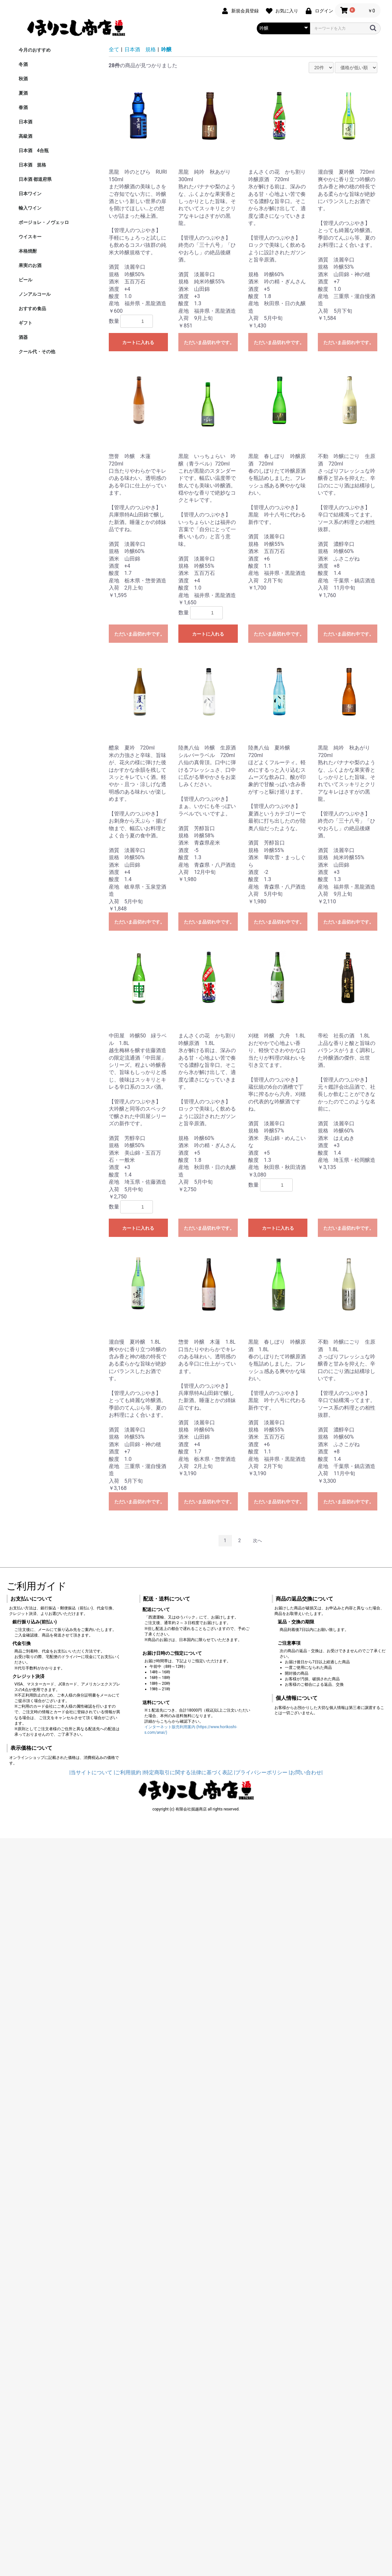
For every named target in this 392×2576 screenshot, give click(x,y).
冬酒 (23, 64)
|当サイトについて (90, 1772)
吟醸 (166, 49)
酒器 (23, 337)
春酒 (23, 107)
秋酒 (23, 78)
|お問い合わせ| (306, 1772)
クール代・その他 (37, 351)
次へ (257, 1540)
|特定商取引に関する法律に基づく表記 (187, 1772)
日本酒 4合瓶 (34, 150)
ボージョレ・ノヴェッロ (44, 222)
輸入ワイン (30, 208)
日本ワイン (30, 193)
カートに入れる (138, 342)
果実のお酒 (30, 265)
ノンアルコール (35, 294)
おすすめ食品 (32, 308)
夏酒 (23, 93)
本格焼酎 (28, 251)
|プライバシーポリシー (260, 1772)
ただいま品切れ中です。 (209, 342)
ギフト (25, 322)
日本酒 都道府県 (35, 179)
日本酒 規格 (32, 164)
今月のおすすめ (35, 50)
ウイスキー (30, 236)
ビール (25, 279)
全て (114, 49)
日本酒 (25, 121)
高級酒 (25, 136)
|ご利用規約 (127, 1772)
